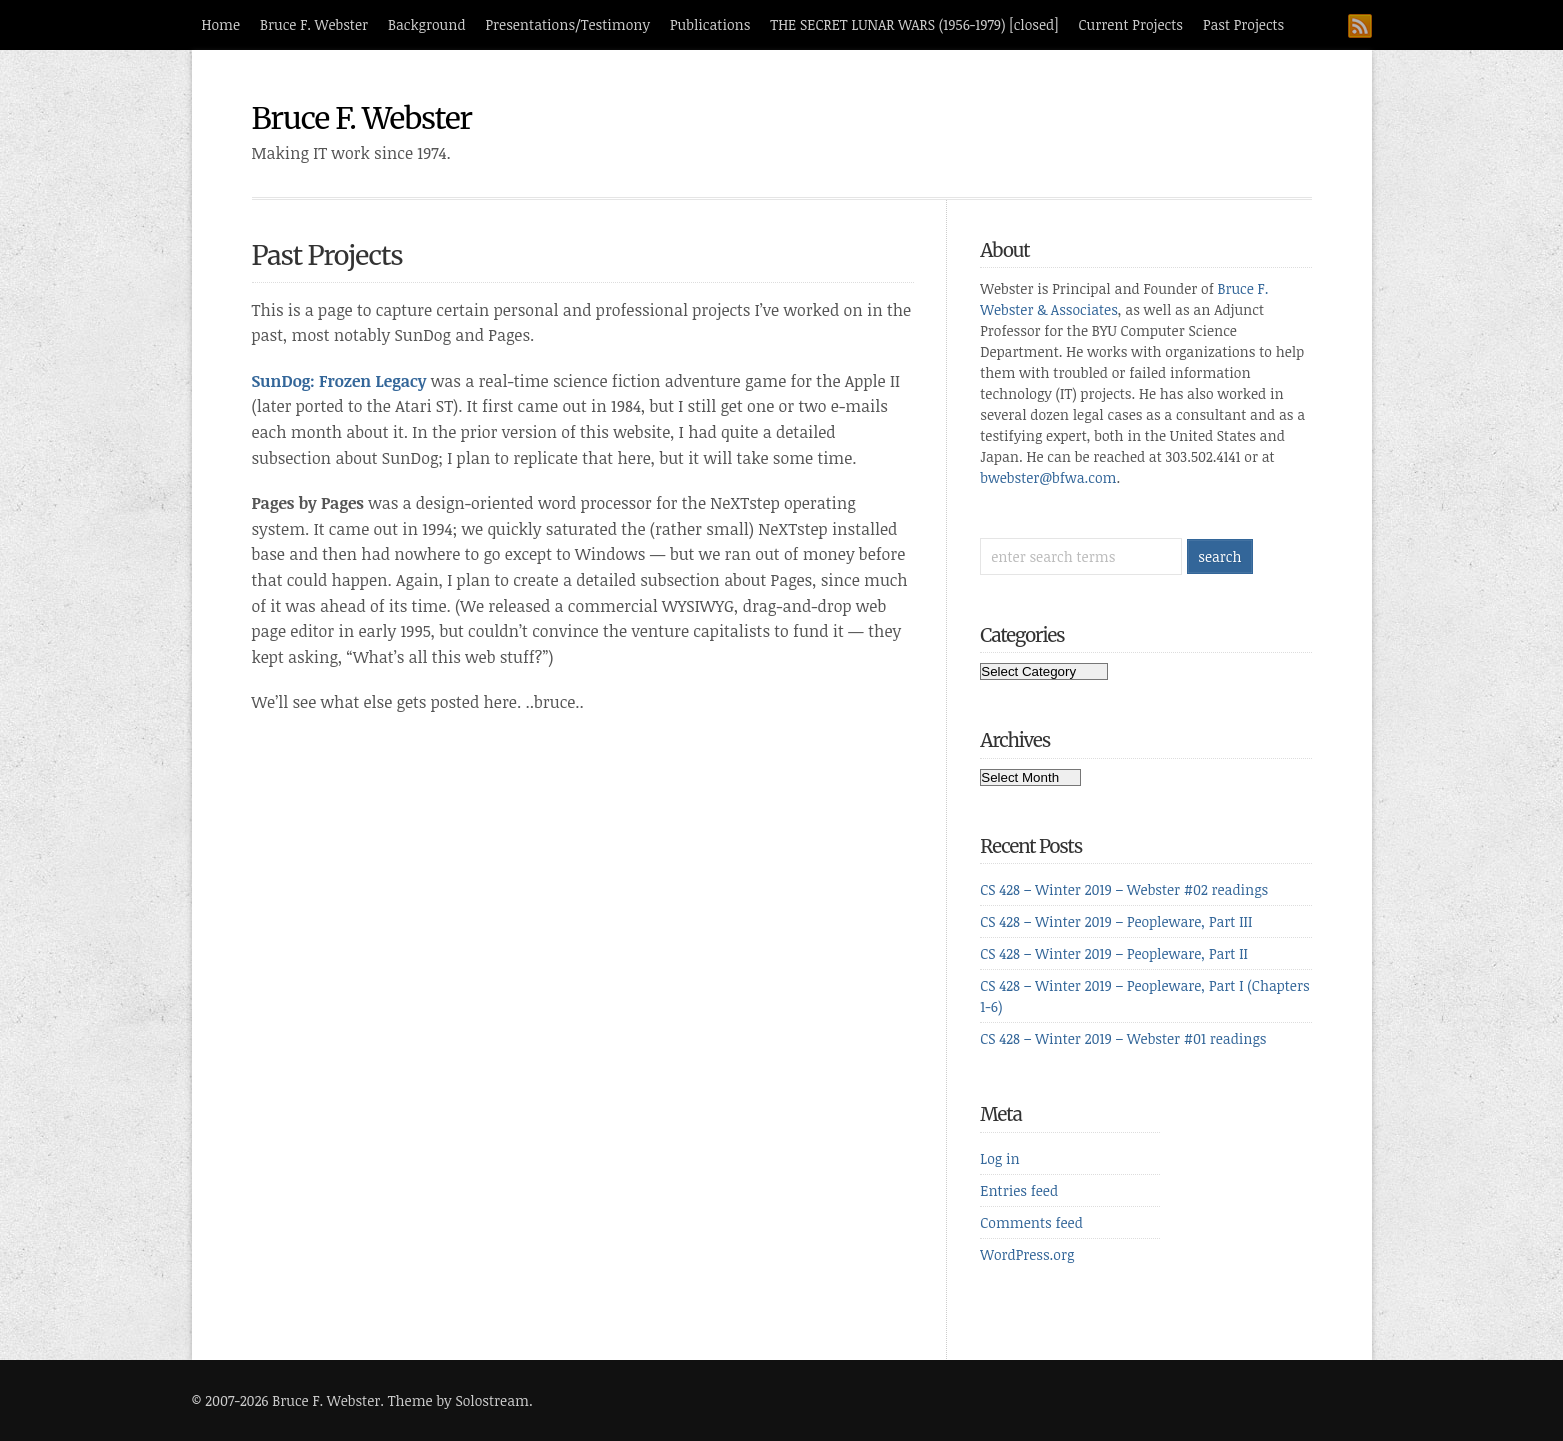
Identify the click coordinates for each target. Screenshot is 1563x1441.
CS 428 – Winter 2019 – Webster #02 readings (1124, 889)
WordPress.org (1027, 1254)
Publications (710, 24)
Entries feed (1019, 1190)
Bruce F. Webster (314, 24)
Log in (999, 1158)
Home (221, 24)
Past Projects (1243, 24)
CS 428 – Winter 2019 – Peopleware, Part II (1114, 953)
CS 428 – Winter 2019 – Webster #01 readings (1123, 1038)
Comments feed (1031, 1222)
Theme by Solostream (458, 1400)
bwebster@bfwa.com (1048, 477)
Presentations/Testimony (568, 24)
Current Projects (1131, 24)
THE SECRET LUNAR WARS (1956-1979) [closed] (914, 24)
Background (427, 24)
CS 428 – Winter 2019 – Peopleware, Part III (1116, 921)
